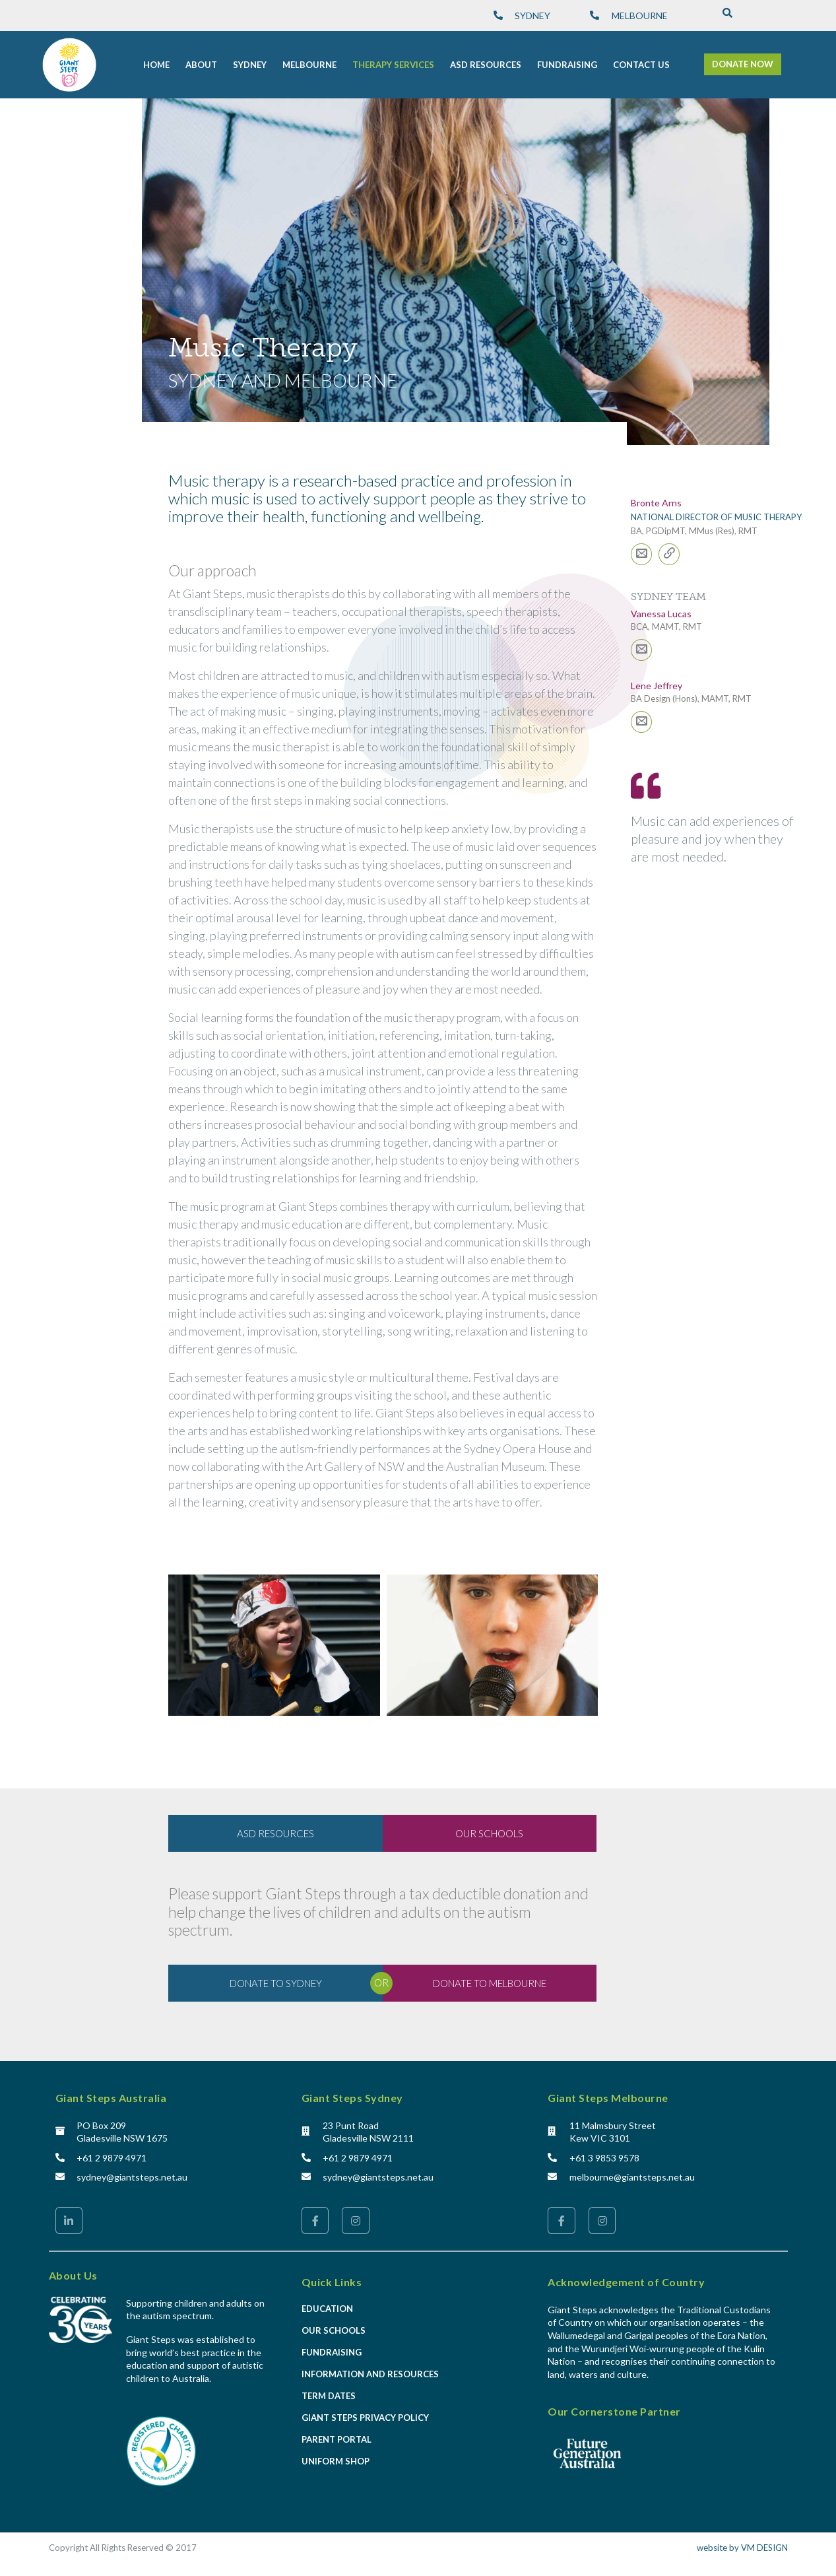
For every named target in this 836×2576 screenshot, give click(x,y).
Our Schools (334, 2332)
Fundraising (332, 2354)
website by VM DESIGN (742, 2549)
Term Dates (329, 2397)
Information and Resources (370, 2376)
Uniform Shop (336, 2463)
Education (327, 2310)
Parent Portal (336, 2441)
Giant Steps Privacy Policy (365, 2419)
